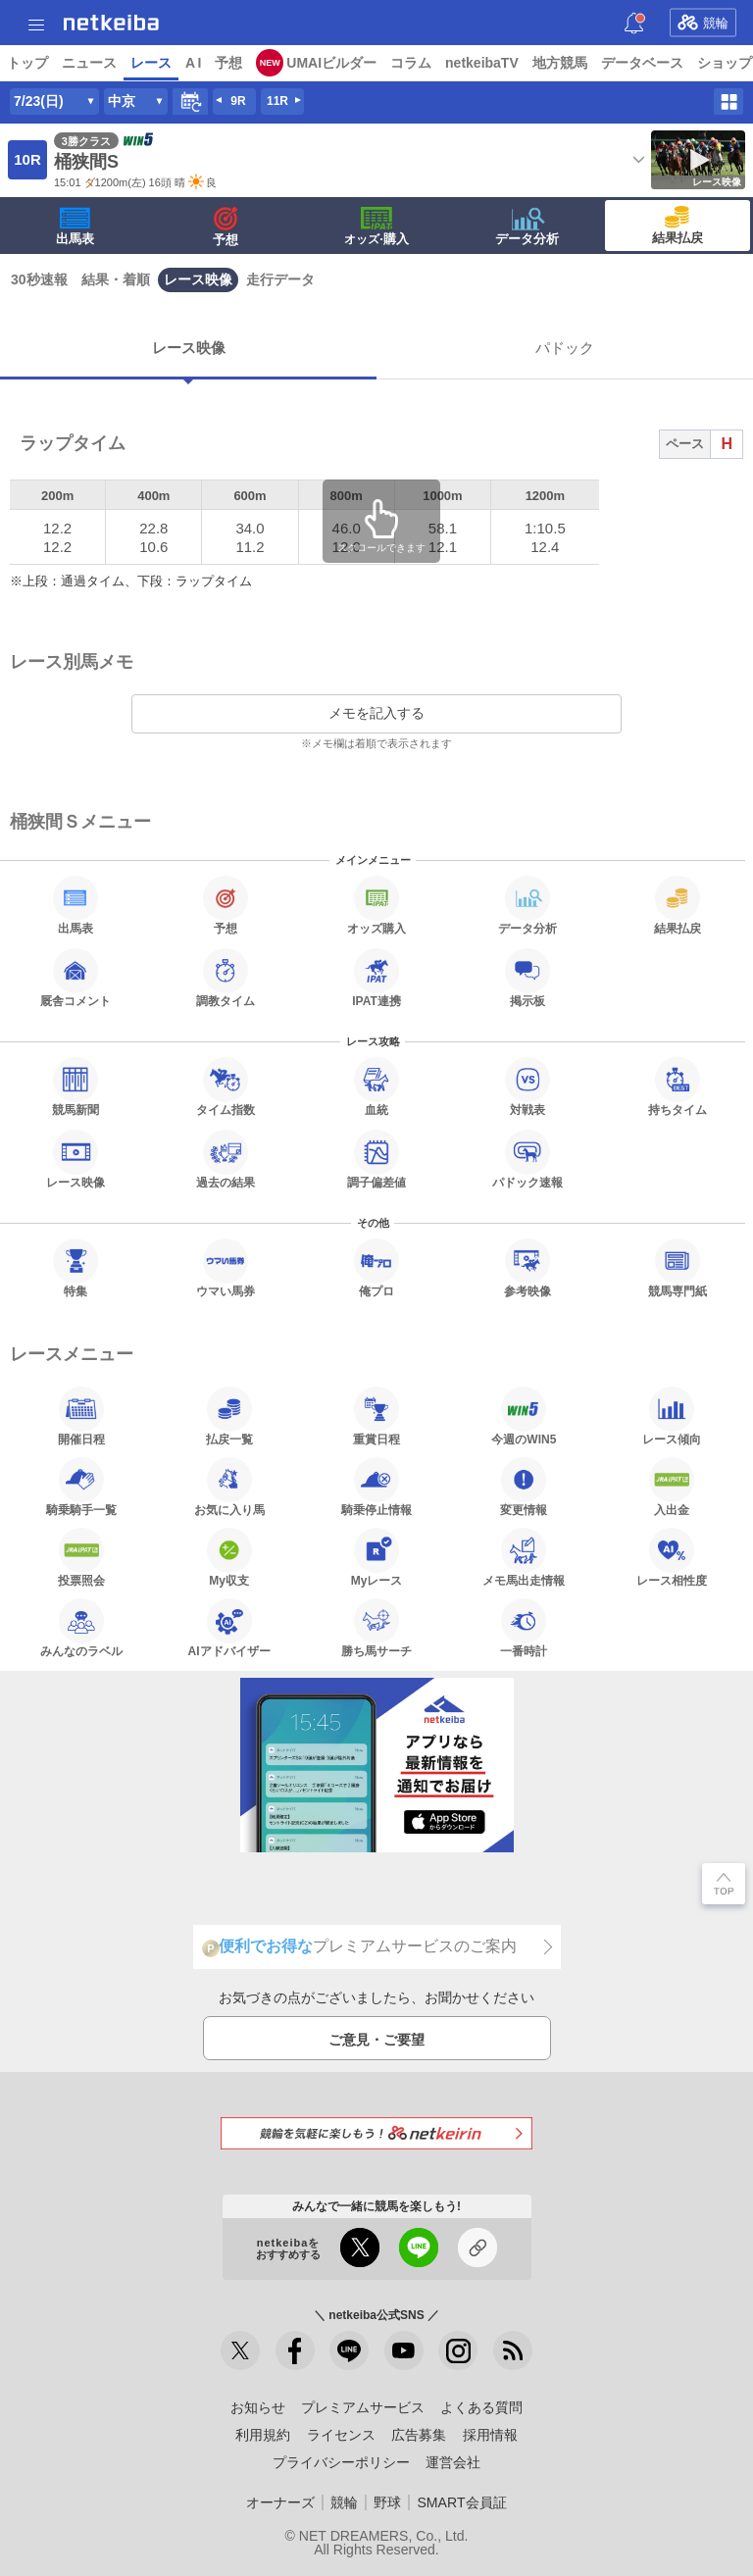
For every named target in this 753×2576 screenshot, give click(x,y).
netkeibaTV (482, 63)
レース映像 (198, 279)
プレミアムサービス (363, 2407)
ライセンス (341, 2435)
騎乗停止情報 (376, 1486)
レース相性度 (671, 1557)
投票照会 (81, 1557)
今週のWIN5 (523, 1416)
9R (237, 101)
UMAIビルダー (331, 63)
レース (151, 63)
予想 (228, 63)
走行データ (280, 279)
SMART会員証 (461, 2502)
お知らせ (257, 2407)
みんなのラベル (81, 1627)
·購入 (376, 226)
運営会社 (453, 2462)
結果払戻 (677, 225)
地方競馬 (559, 63)
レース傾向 (671, 1416)
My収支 (229, 1557)
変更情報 (523, 1486)
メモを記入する (376, 713)
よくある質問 (481, 2407)
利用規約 (262, 2435)
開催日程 (81, 1416)
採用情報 (490, 2435)
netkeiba (111, 22)
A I (193, 63)
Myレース (377, 1557)
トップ (27, 63)
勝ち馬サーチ (376, 1627)
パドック (564, 347)
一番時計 (523, 1627)
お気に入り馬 (229, 1486)
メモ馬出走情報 (523, 1557)
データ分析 (527, 226)
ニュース (89, 63)
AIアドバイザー (229, 1627)
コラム (410, 63)
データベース (642, 63)
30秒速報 (39, 279)
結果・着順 (115, 279)
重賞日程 (376, 1416)
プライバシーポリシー (341, 2462)
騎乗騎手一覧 (81, 1486)
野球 (387, 2502)
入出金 (671, 1486)
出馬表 (75, 226)
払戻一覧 (229, 1416)
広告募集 (418, 2435)
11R (277, 101)
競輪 (703, 22)
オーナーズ (280, 2502)
